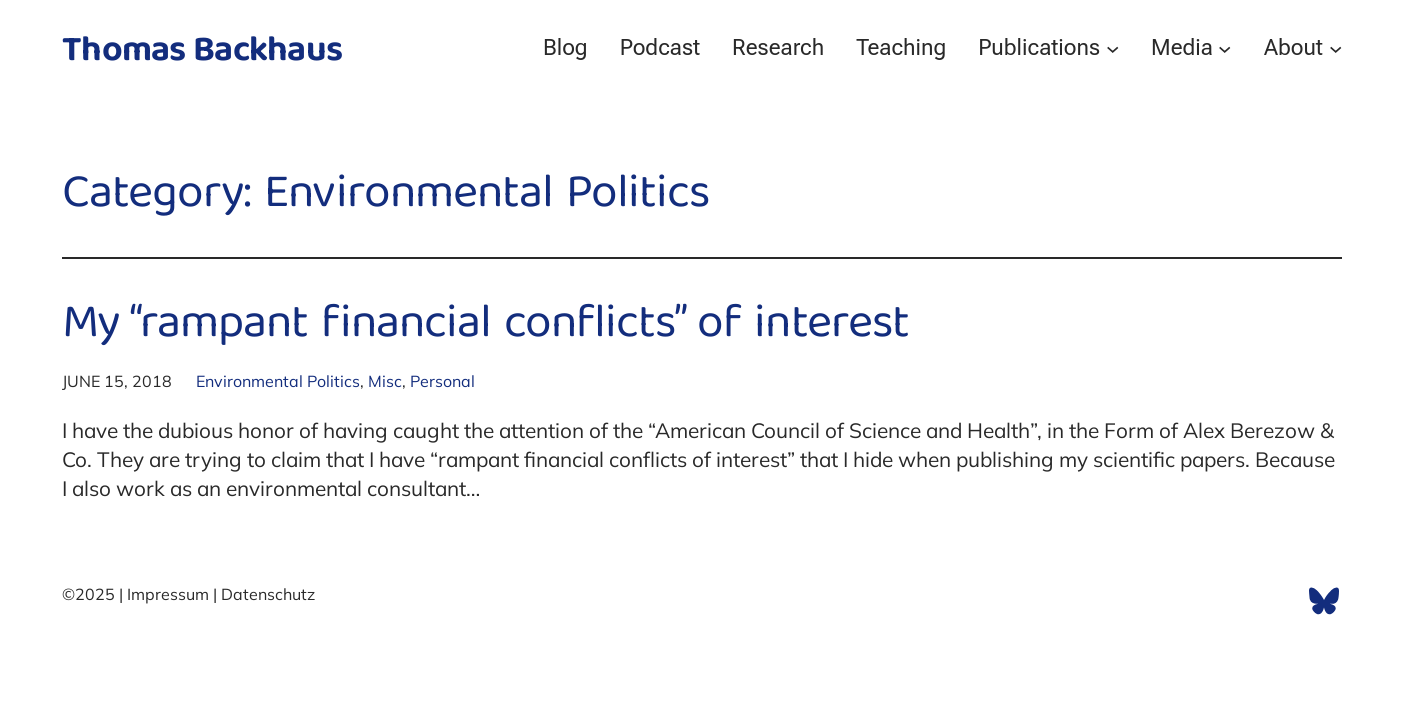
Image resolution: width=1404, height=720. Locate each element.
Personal (442, 381)
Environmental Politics (278, 381)
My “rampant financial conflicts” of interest (485, 326)
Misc (385, 381)
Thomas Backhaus (202, 52)
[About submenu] (1335, 47)
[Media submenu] (1224, 47)
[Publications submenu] (1112, 47)
